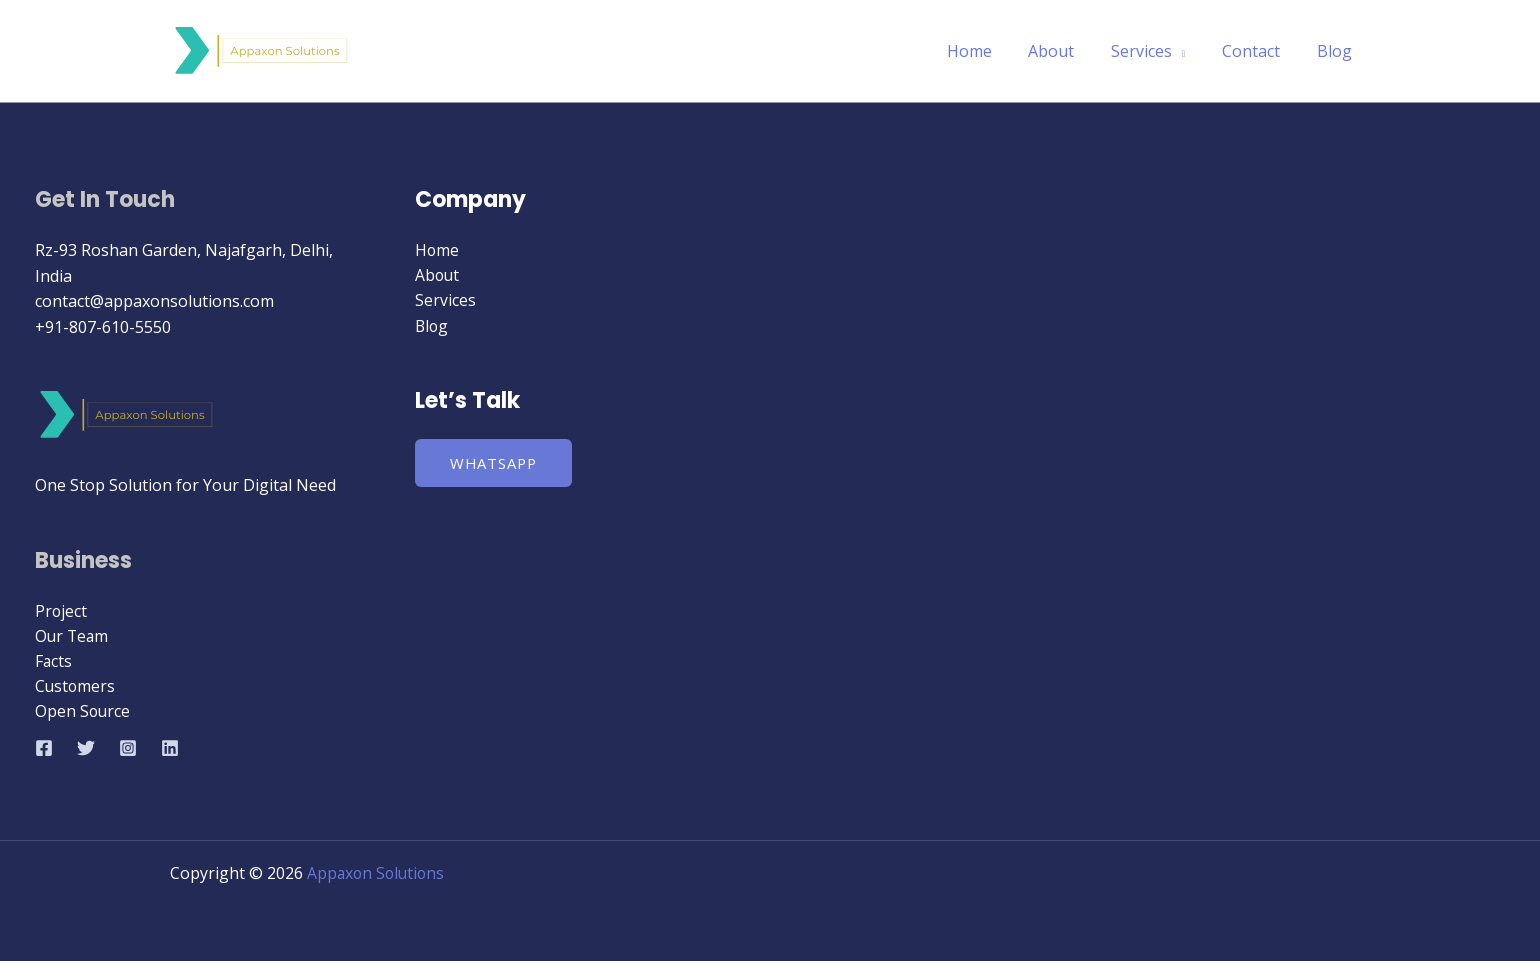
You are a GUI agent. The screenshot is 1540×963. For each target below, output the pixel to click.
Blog (1336, 51)
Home (989, 51)
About (1067, 51)
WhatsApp (495, 464)
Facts (54, 662)
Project (61, 611)
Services (1152, 51)
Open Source (83, 713)
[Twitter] (86, 750)
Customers (76, 687)
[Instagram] (128, 750)
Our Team (73, 636)
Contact (1258, 51)
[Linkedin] (170, 750)
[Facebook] (44, 750)
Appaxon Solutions (378, 875)
